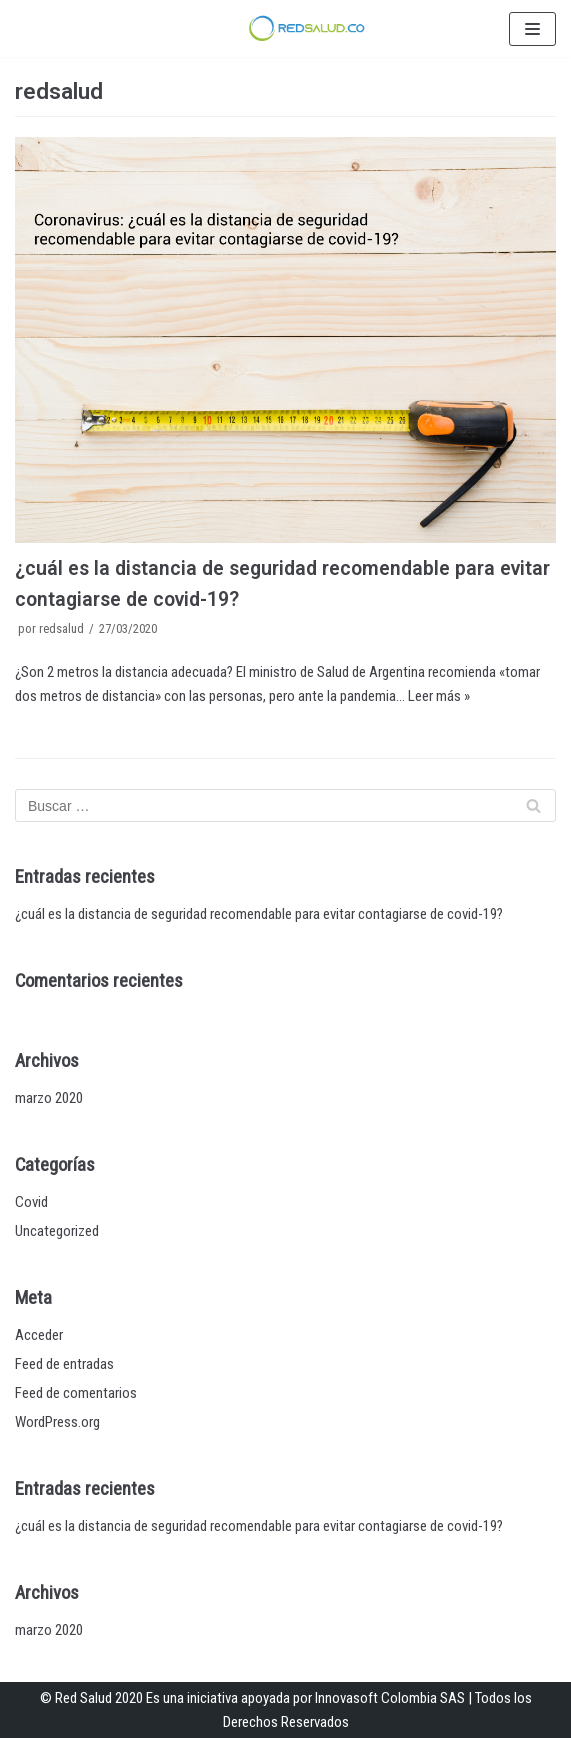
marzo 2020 (49, 1098)
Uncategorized (57, 1231)
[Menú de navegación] (532, 29)
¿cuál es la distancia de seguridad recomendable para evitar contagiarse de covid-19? (259, 914)
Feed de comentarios (76, 1393)
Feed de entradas (64, 1364)
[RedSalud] (306, 28)
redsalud (61, 628)
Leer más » (439, 696)
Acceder (39, 1335)
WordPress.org (57, 1422)
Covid (31, 1202)
